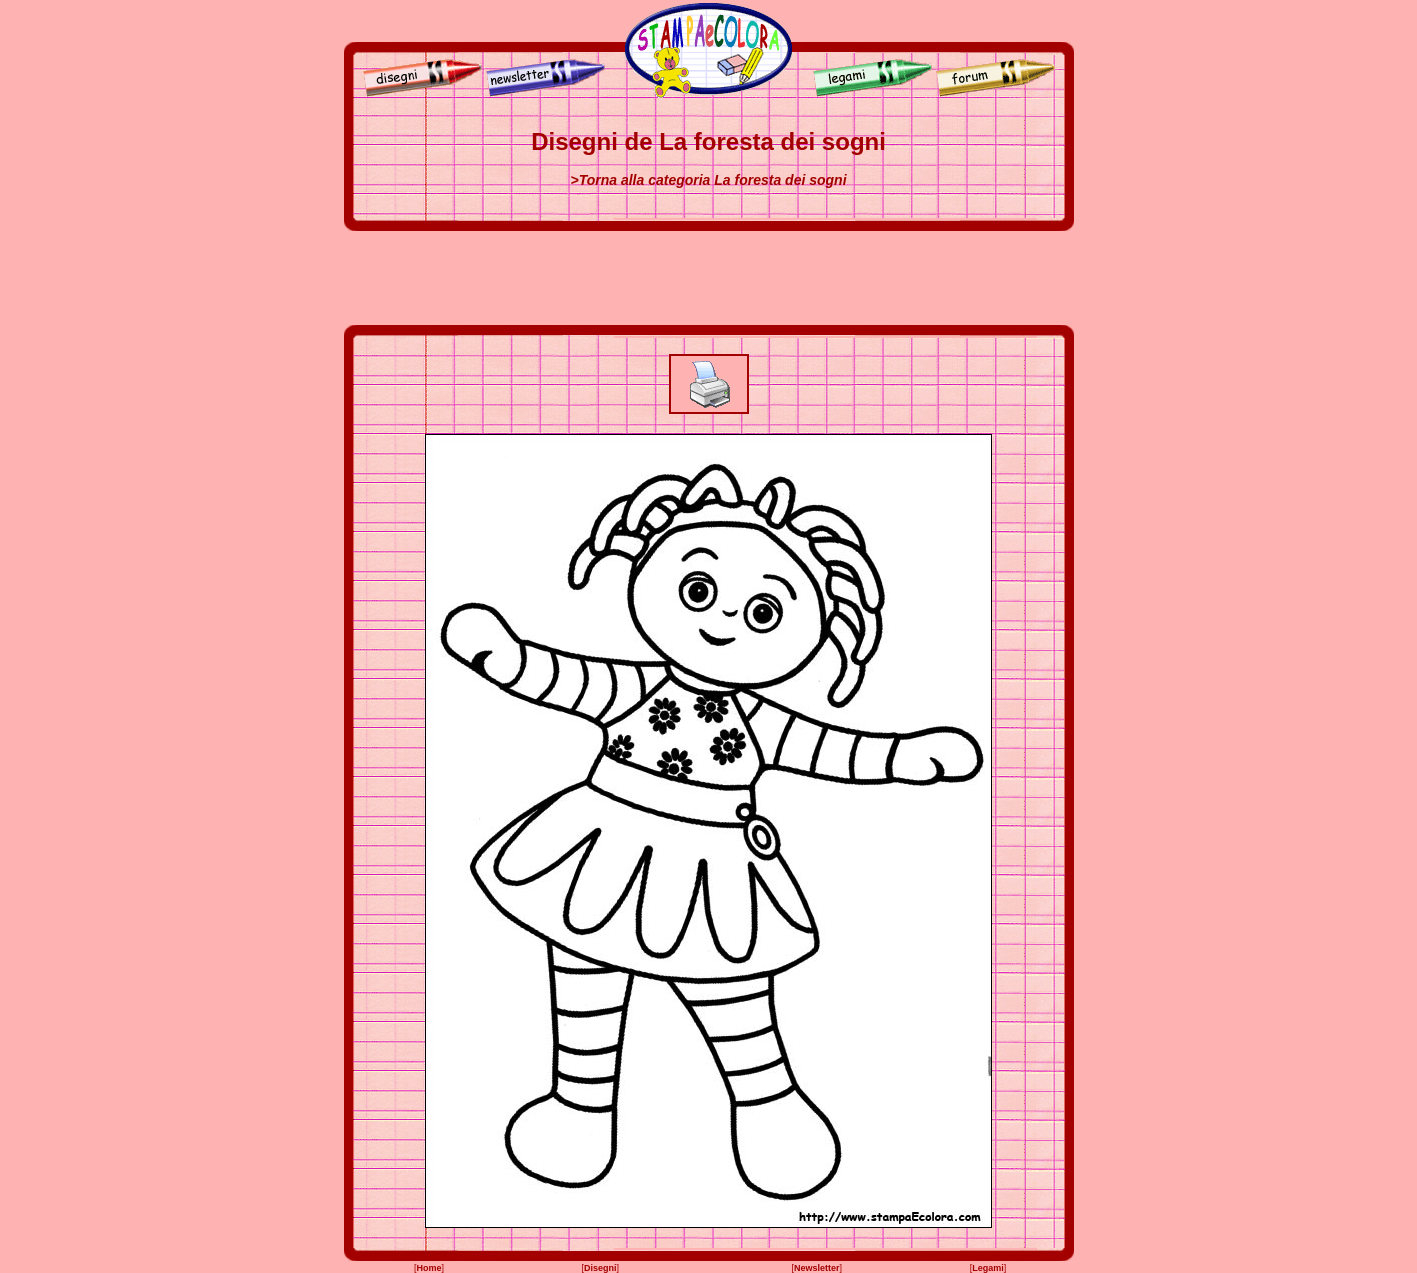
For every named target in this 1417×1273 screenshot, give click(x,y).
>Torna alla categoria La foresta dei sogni (708, 180)
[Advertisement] (709, 278)
